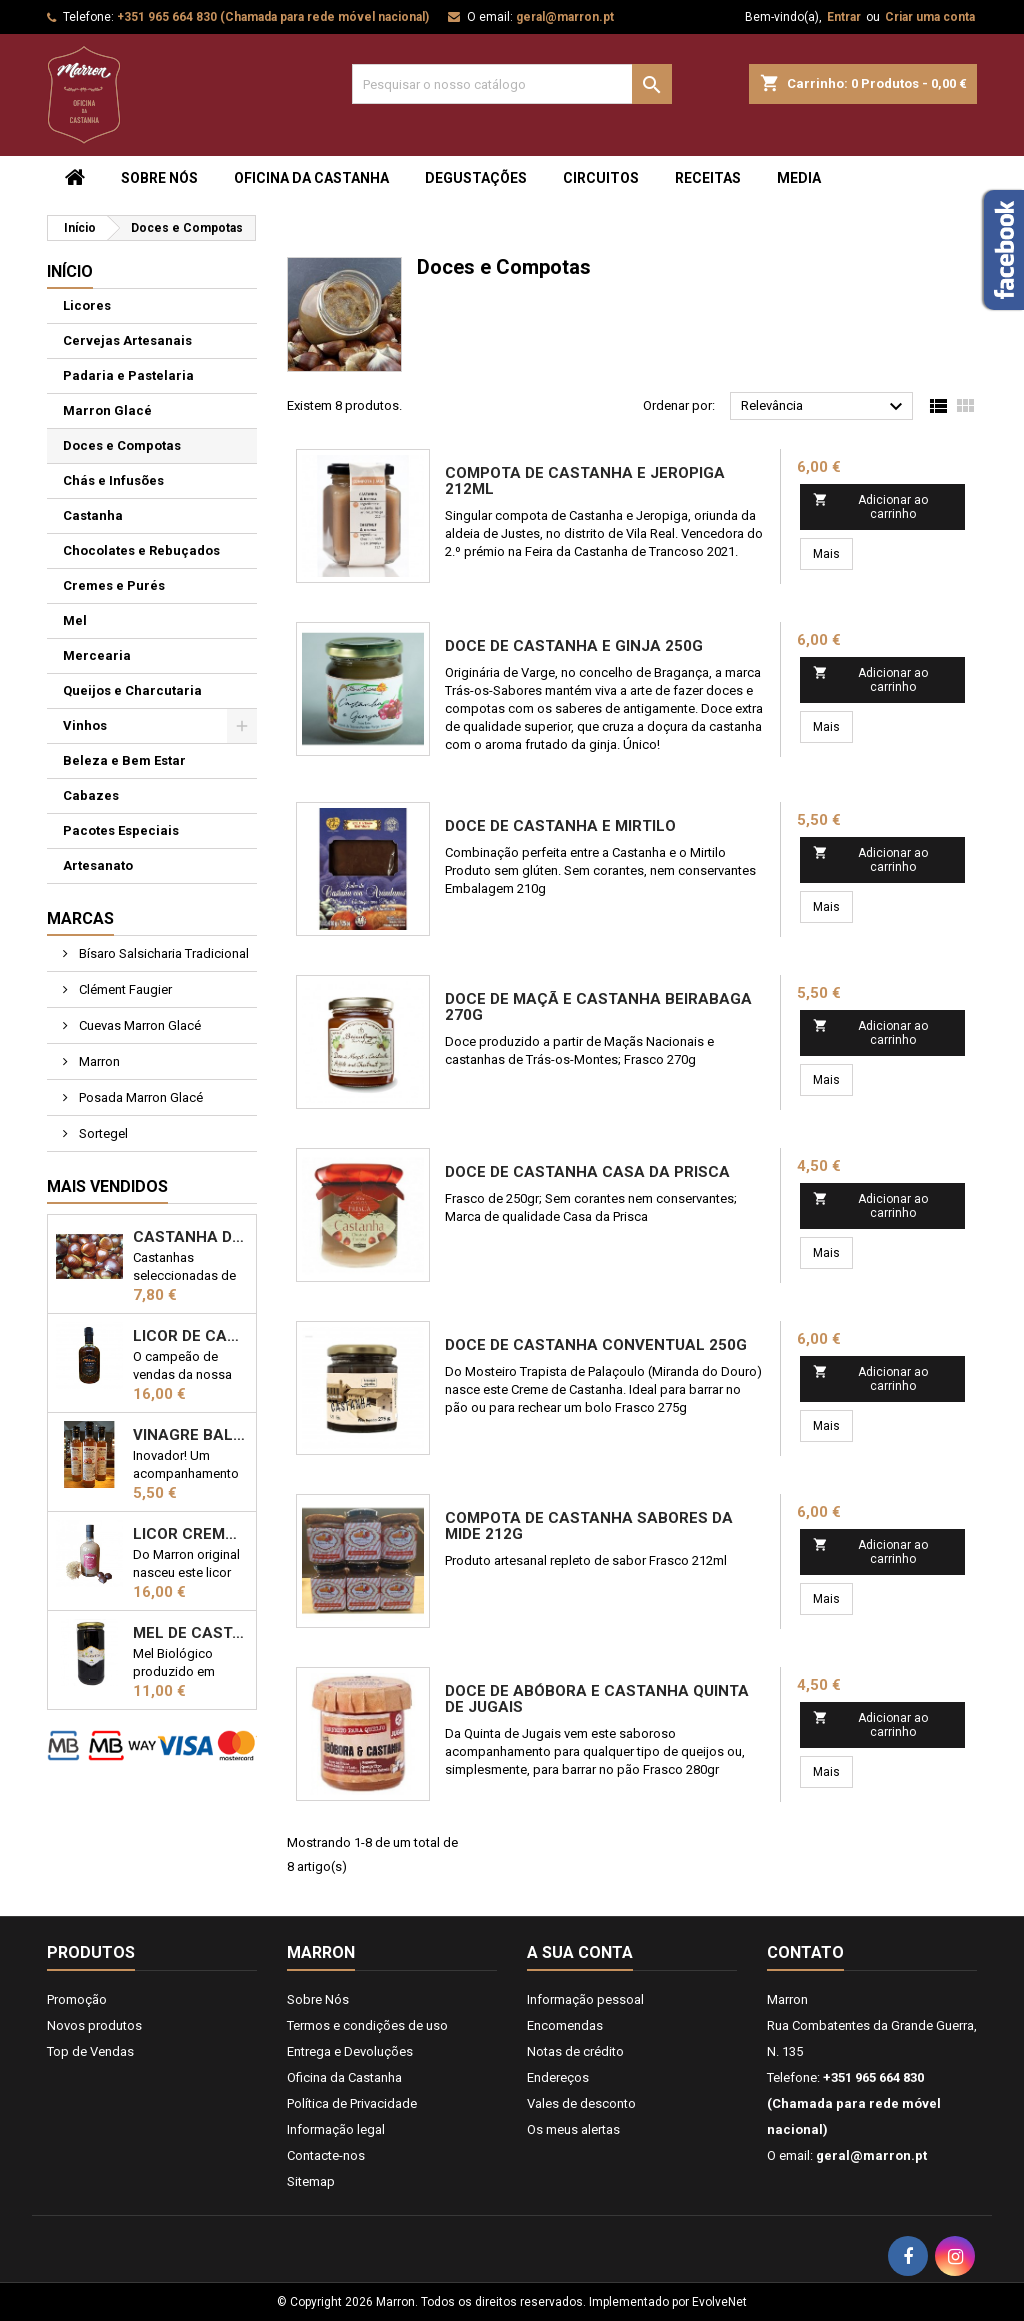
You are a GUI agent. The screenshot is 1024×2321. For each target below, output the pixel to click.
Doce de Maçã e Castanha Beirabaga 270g (598, 1007)
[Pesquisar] (512, 84)
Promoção (77, 1999)
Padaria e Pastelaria (128, 375)
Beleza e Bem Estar (124, 760)
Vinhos (85, 725)
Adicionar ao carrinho (871, 506)
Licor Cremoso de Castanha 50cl (190, 1534)
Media (799, 178)
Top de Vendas (90, 2051)
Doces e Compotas (122, 445)
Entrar (844, 17)
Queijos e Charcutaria (132, 690)
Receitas (708, 178)
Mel (75, 620)
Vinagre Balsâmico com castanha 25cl (190, 1435)
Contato (805, 1952)
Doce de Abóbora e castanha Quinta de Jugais (597, 1699)
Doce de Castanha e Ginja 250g (574, 646)
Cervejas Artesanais (127, 340)
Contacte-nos (326, 2155)
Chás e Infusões (113, 480)
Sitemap (311, 2181)
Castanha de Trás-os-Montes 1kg (190, 1237)
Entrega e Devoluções (350, 2051)
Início (70, 271)
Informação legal (336, 2129)
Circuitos (601, 178)
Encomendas (565, 2025)
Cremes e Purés (114, 585)
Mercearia (97, 655)
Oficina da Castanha (311, 178)
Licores (87, 305)
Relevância (824, 407)
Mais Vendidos (107, 1186)
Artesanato (98, 865)
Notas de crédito (575, 2051)
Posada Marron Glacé (139, 1097)
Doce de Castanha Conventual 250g (596, 1345)
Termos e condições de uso (367, 2025)
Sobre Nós (159, 178)
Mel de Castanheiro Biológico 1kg (190, 1633)
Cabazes (91, 795)
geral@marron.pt (565, 17)
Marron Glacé (107, 410)
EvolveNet (719, 2302)
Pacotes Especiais (121, 830)
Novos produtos (94, 2025)
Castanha (93, 515)
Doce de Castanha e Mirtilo (560, 826)
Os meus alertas (573, 2129)
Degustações (476, 178)
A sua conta (580, 1952)
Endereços (558, 2077)
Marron (98, 1061)
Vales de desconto (581, 2103)
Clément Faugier (124, 989)
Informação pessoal (585, 1999)
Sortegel (102, 1133)
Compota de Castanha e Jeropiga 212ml (585, 481)
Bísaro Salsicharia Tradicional (162, 953)
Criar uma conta (930, 17)
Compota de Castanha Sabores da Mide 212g (589, 1526)
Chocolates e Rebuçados (141, 550)
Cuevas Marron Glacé (138, 1025)
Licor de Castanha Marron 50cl (190, 1336)
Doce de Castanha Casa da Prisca (587, 1172)
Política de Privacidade (352, 2103)
